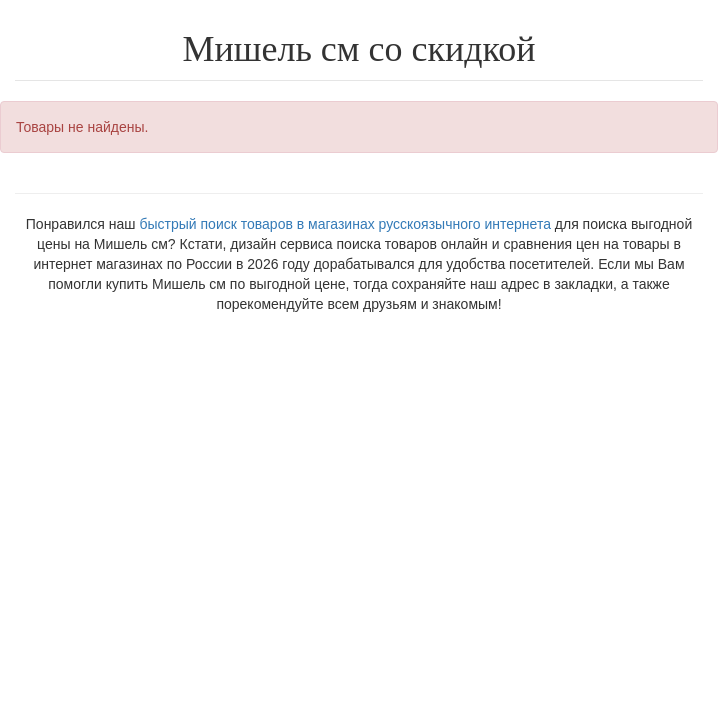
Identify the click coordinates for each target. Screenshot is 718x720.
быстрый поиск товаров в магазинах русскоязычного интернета (344, 224)
